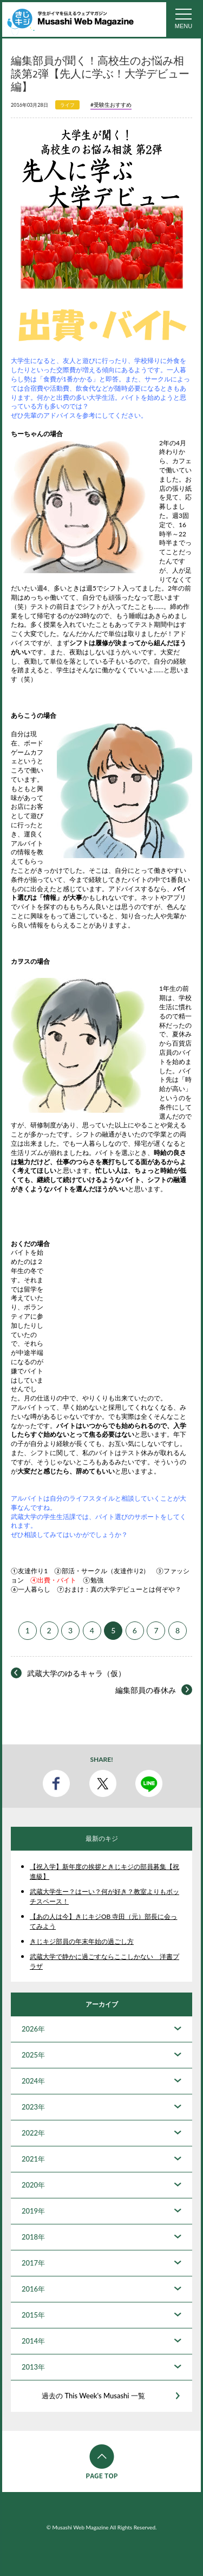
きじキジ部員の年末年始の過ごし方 (82, 1941)
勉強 (96, 1580)
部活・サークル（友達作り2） (106, 1571)
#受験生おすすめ (111, 104)
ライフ (67, 105)
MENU (183, 26)
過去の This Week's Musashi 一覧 (93, 2395)
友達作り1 (33, 1571)
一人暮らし (34, 1589)
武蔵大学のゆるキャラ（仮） (76, 1673)
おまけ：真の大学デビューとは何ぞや (119, 1589)
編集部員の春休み (145, 1690)
